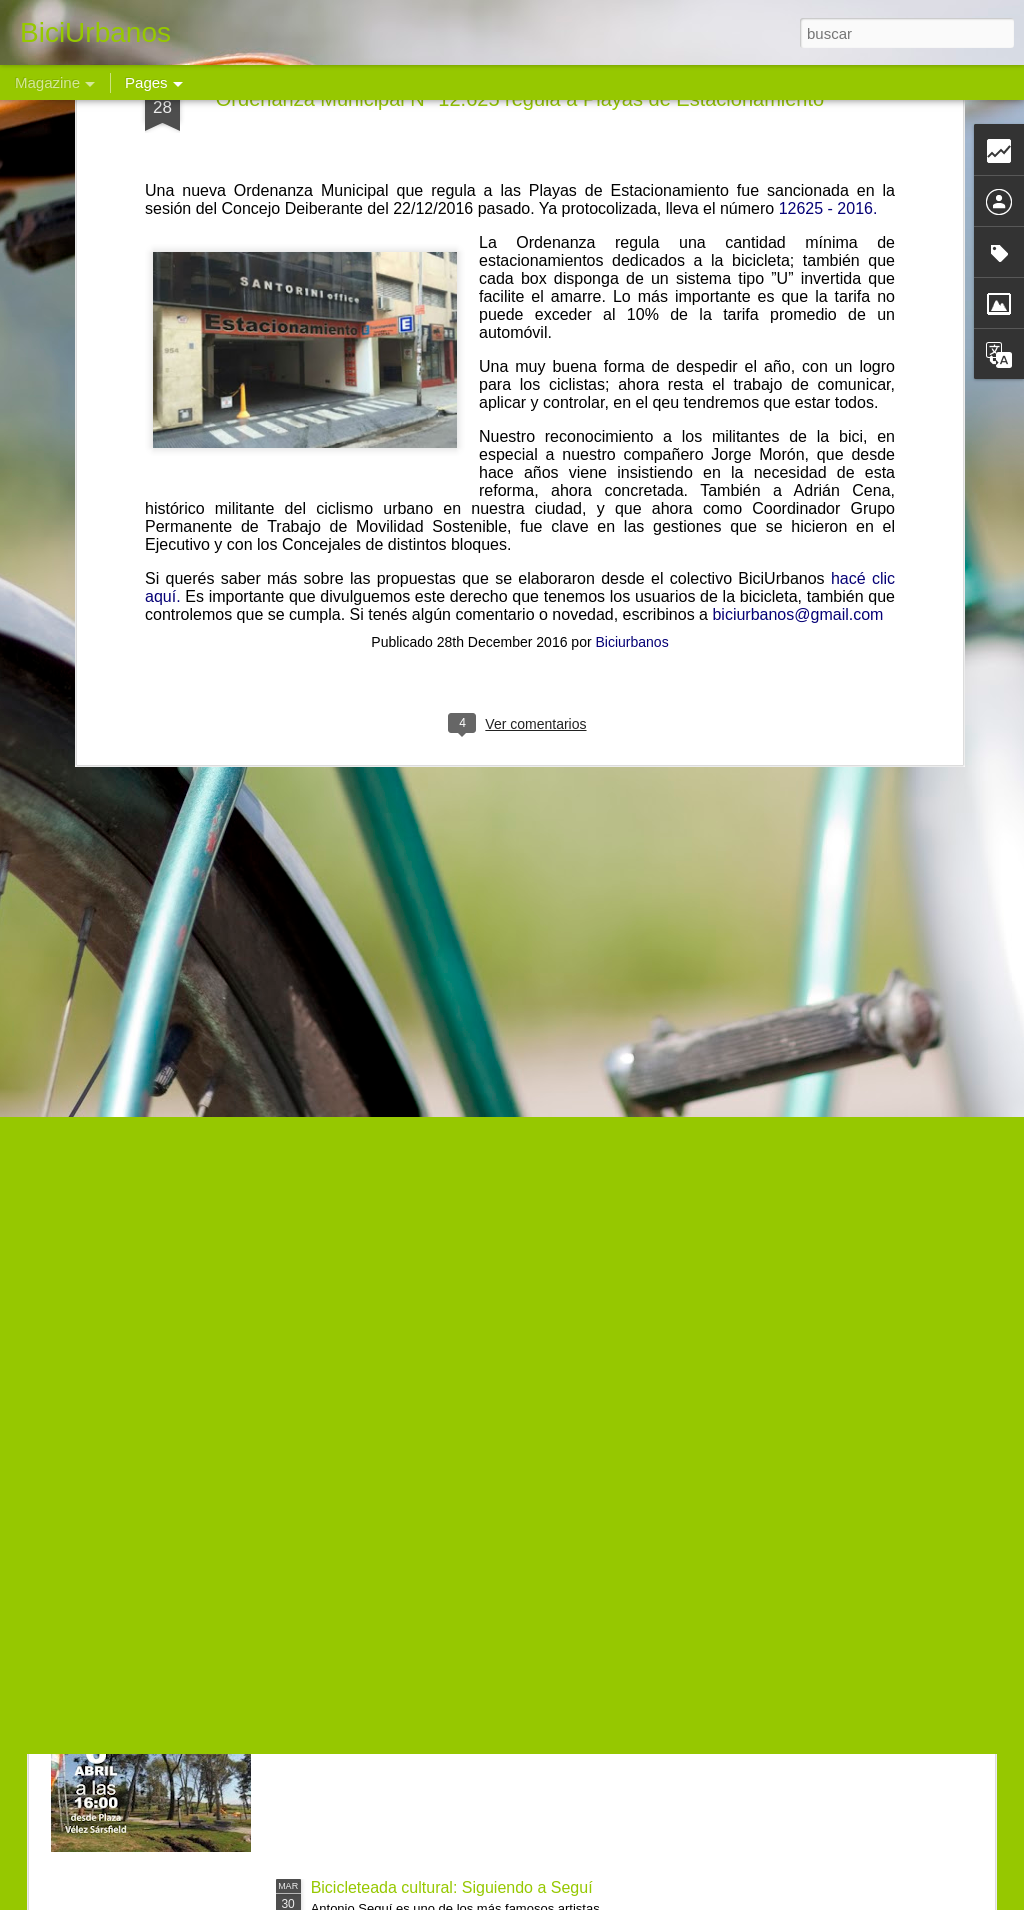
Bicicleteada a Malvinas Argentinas (434, 1433)
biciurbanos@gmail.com (797, 359)
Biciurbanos (632, 387)
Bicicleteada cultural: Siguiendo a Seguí (452, 1887)
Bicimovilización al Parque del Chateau (449, 1660)
